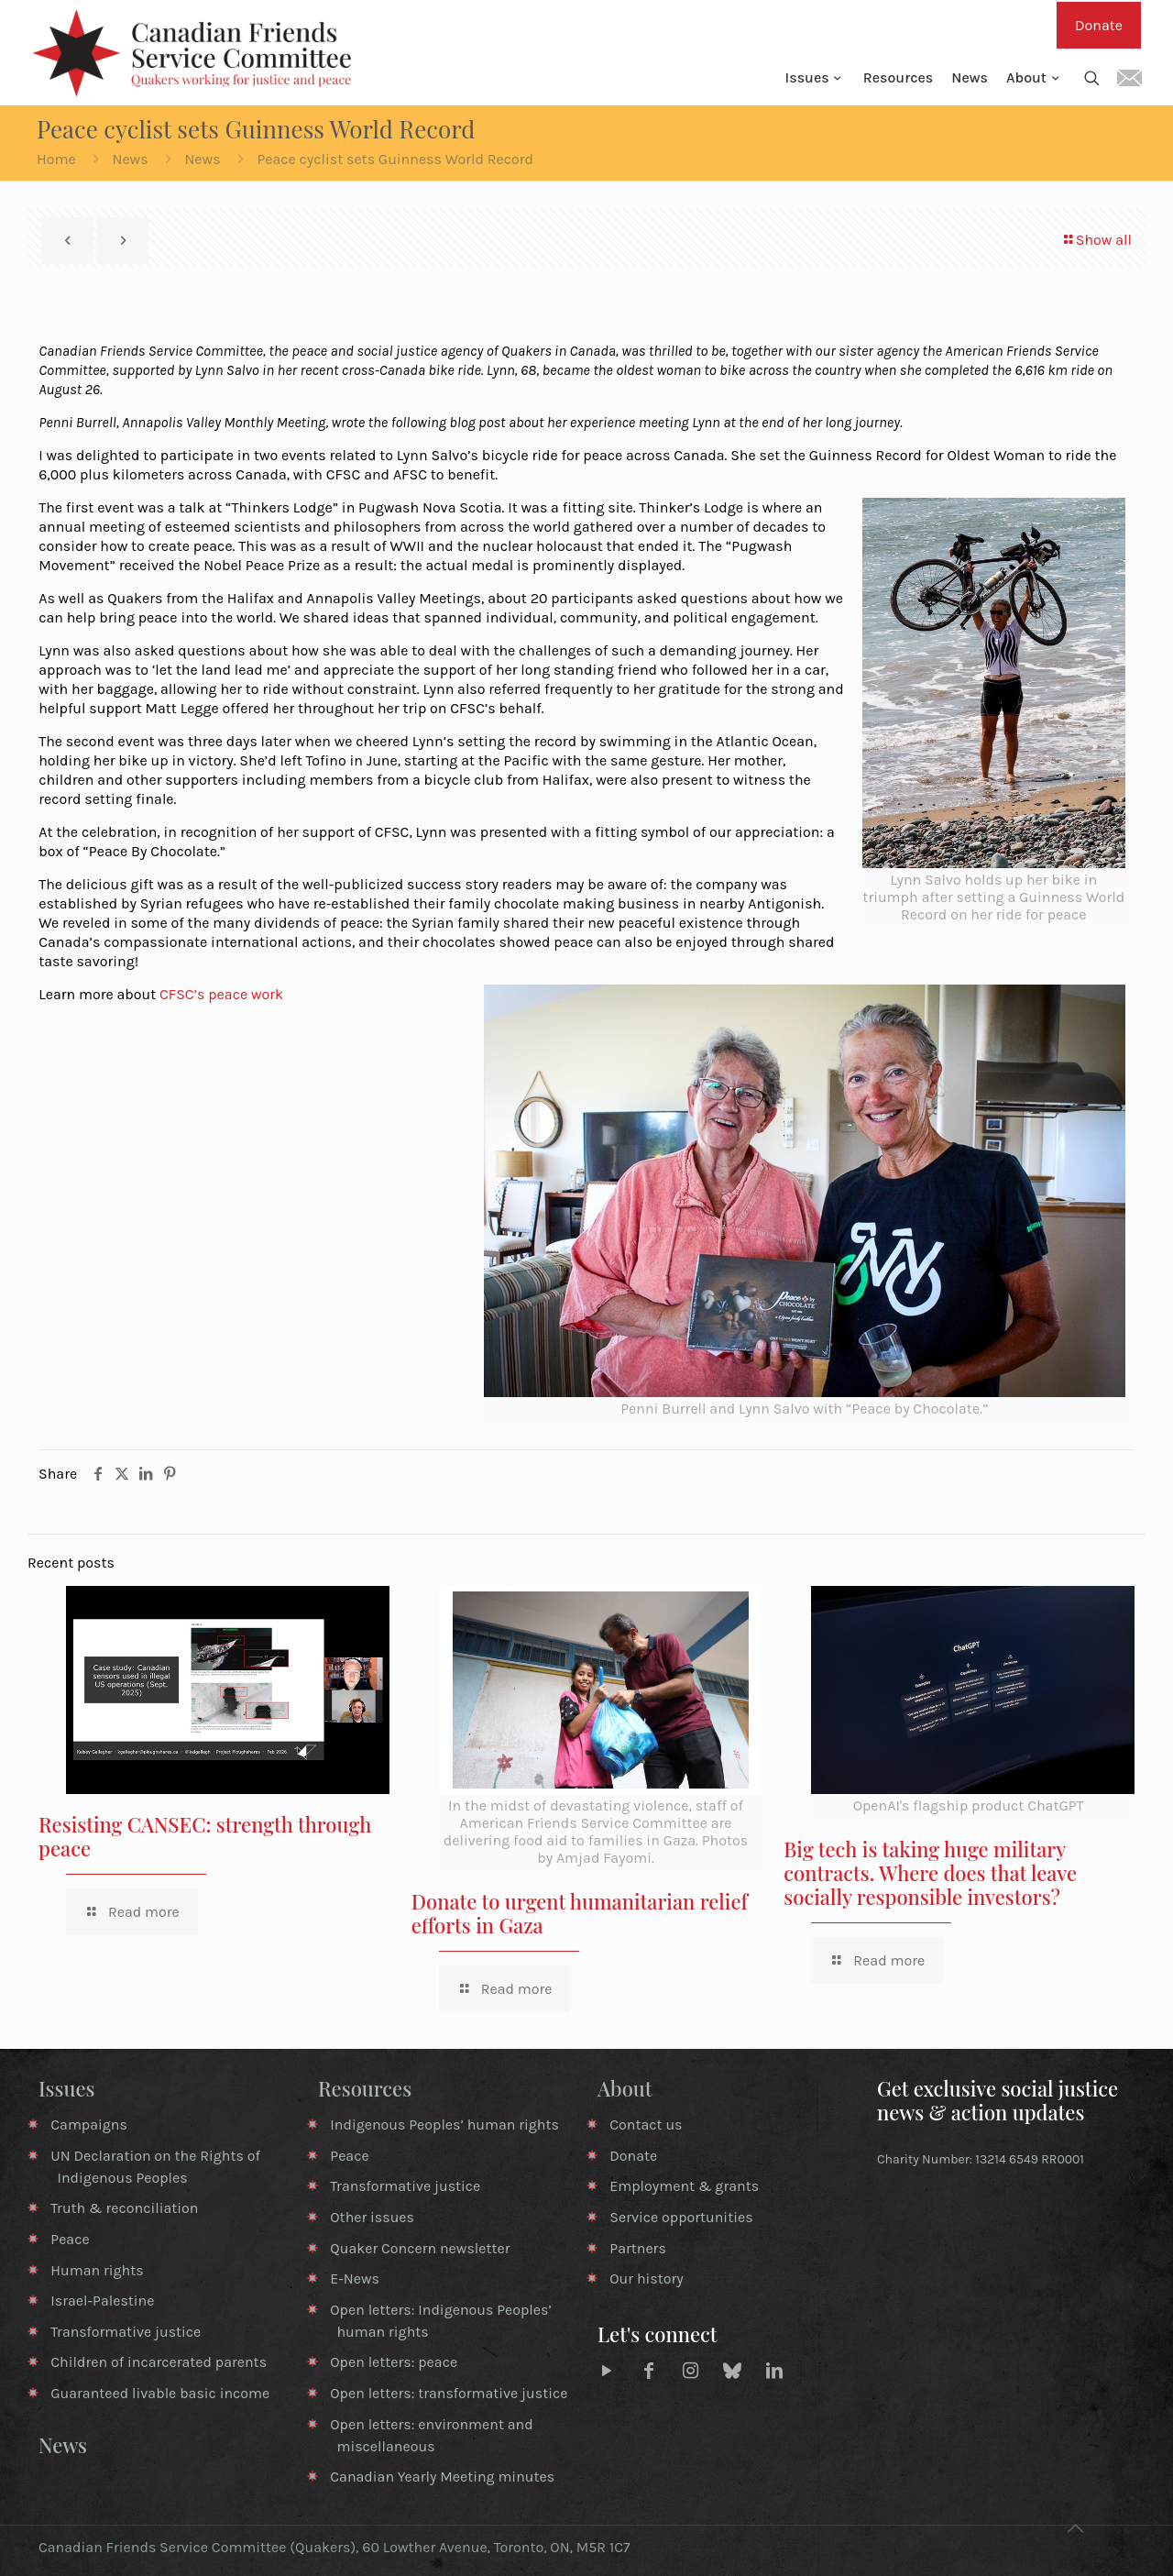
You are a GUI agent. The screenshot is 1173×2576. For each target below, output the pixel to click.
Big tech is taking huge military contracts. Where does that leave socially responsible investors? (930, 1872)
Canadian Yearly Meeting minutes (442, 2476)
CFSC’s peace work (221, 994)
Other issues (372, 2217)
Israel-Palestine (102, 2300)
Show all (1096, 239)
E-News (354, 2278)
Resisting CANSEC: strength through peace (204, 1836)
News (130, 159)
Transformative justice (125, 2331)
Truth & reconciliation (124, 2208)
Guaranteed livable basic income (159, 2393)
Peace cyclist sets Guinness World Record (395, 159)
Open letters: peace (393, 2362)
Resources (364, 2088)
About (624, 2088)
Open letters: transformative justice (448, 2393)
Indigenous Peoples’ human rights (444, 2124)
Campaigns (88, 2124)
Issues (66, 2088)
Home (56, 159)
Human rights (96, 2270)
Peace (69, 2239)
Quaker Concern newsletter (420, 2248)
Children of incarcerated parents (158, 2362)
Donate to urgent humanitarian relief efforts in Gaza (579, 1913)
